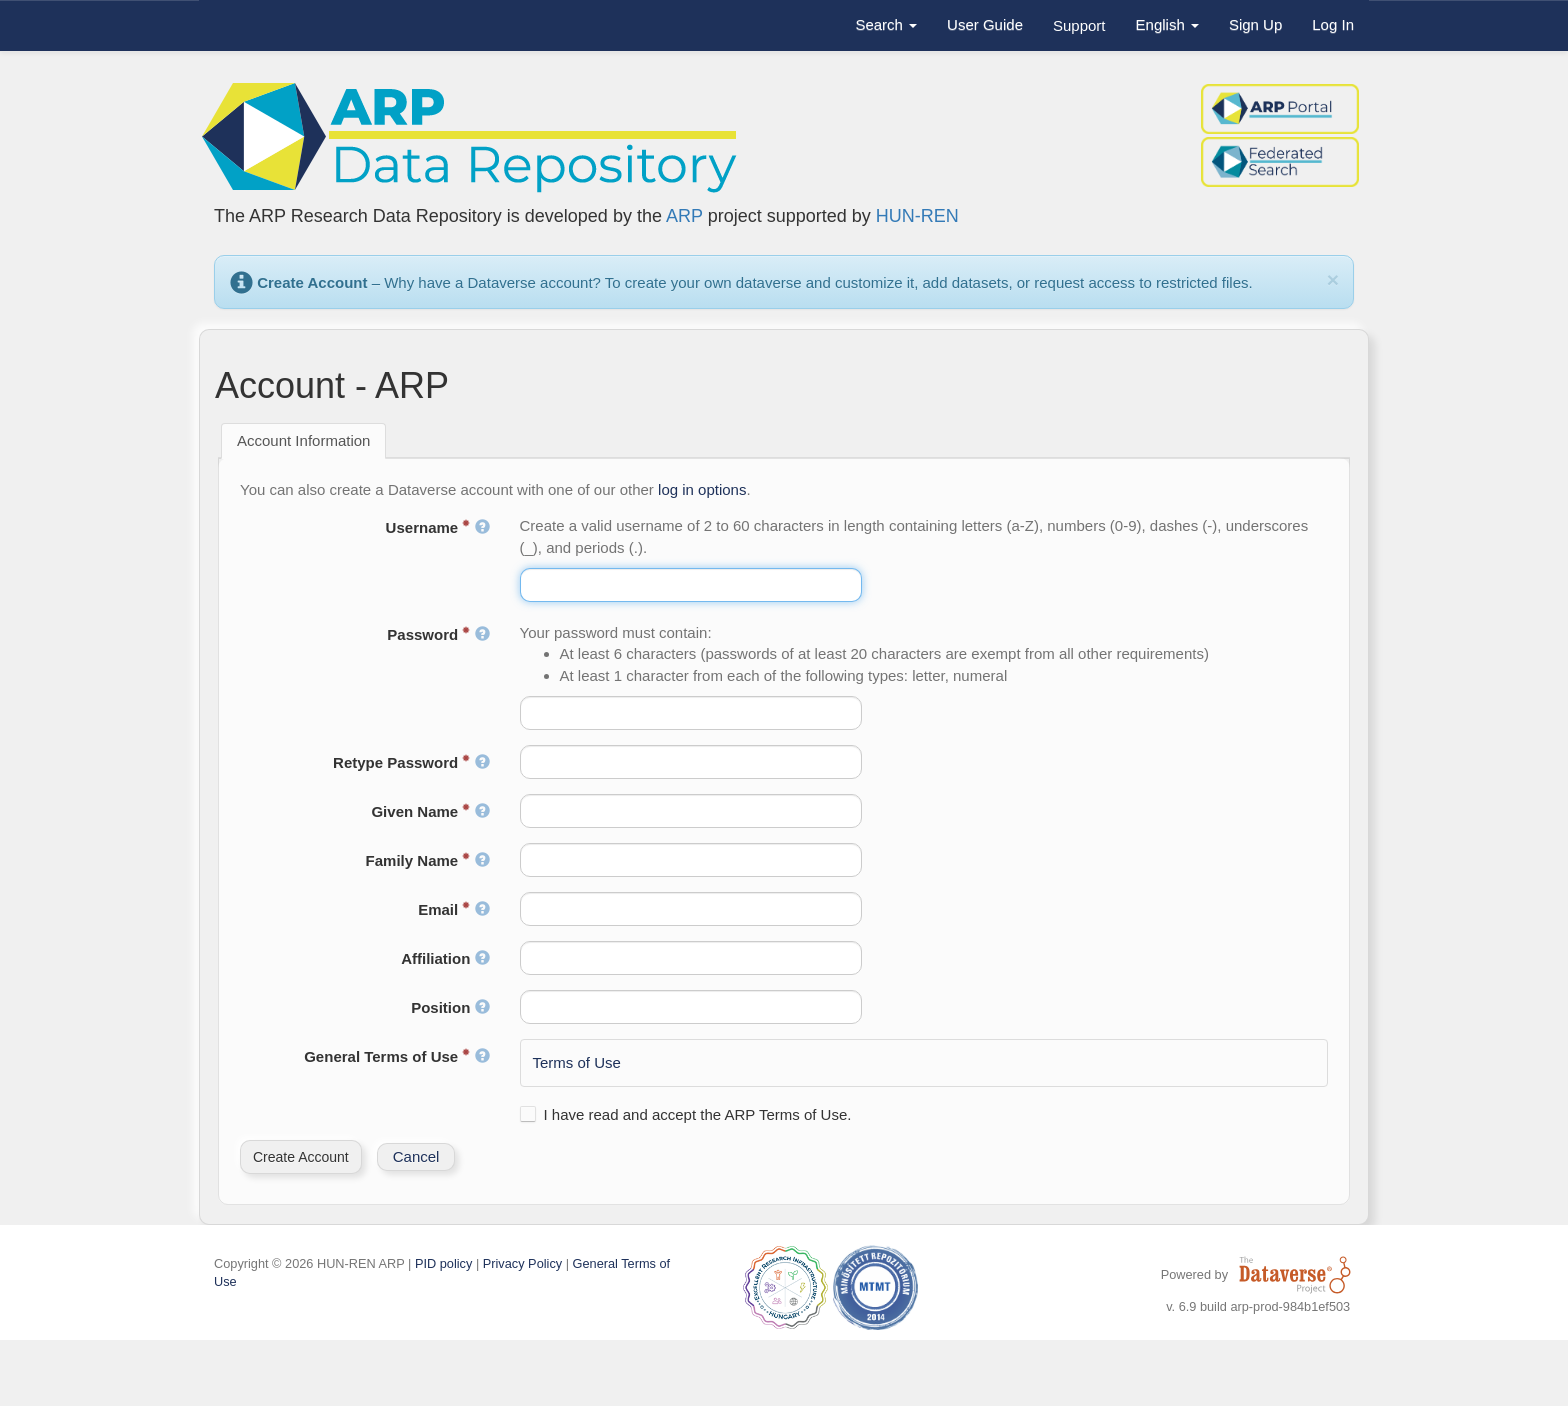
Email (453, 909)
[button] (301, 1157)
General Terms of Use (396, 1056)
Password (438, 634)
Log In (1333, 24)
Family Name (428, 860)
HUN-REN (917, 216)
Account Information (303, 440)
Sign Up (1255, 24)
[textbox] (691, 585)
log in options (702, 489)
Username (438, 527)
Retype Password (411, 762)
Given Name (430, 811)
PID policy (443, 1263)
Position (450, 1007)
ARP (684, 216)
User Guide (985, 24)
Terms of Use (577, 1062)
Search (886, 24)
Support (1079, 25)
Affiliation (445, 958)
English (1167, 24)
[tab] (303, 441)
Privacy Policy (522, 1263)
